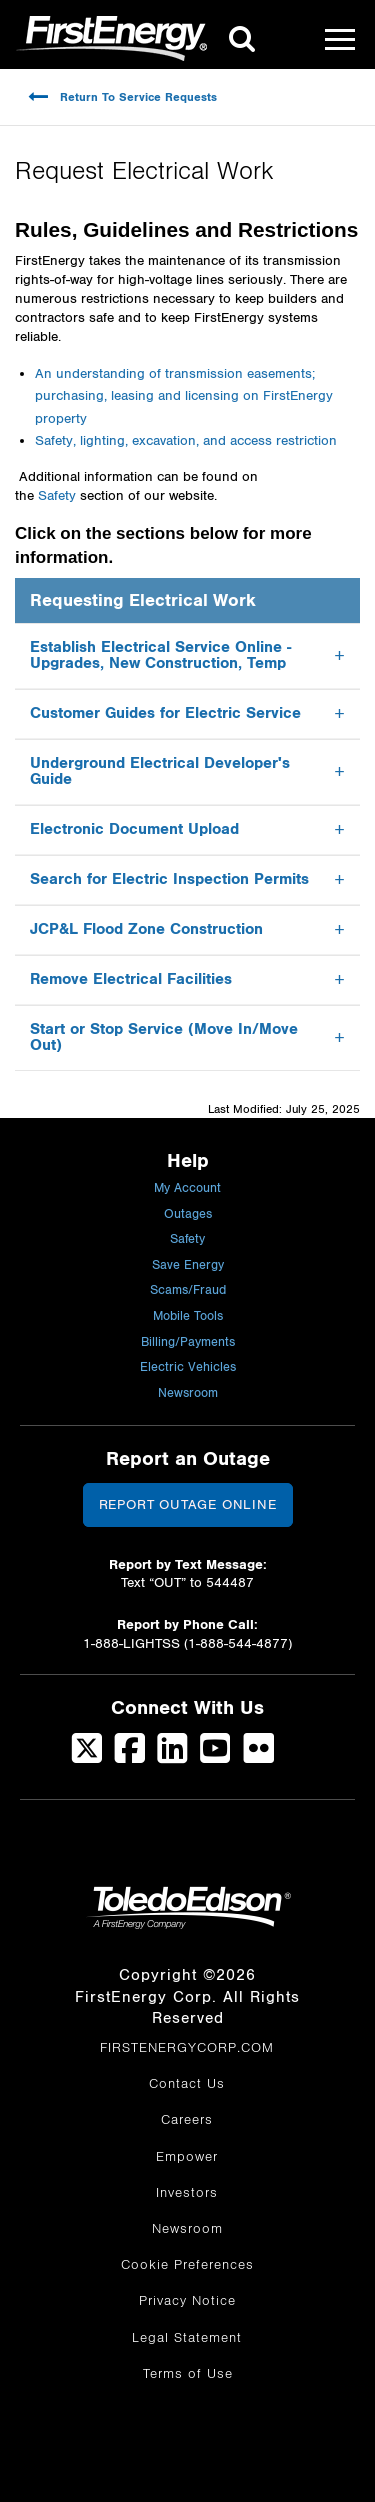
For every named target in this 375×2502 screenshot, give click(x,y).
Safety (57, 496)
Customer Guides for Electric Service (165, 713)
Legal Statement (187, 2338)
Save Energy (188, 1265)
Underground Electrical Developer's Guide (160, 771)
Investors (187, 2193)
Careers (187, 2120)
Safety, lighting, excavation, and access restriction (186, 441)
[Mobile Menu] (340, 39)
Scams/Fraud (188, 1290)
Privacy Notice (187, 2301)
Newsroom (188, 1393)
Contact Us (187, 2084)
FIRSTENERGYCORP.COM (187, 2048)
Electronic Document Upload (134, 829)
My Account (187, 1188)
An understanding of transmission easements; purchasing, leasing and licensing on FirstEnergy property (184, 396)
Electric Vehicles (188, 1367)
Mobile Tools (188, 1316)
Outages (188, 1214)
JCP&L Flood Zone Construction (146, 929)
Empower (187, 2157)
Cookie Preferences (187, 2265)
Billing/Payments (188, 1342)
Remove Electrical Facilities (131, 979)
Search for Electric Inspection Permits (169, 879)
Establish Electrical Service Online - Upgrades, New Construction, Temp (160, 655)
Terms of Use (188, 2374)
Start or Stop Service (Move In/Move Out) (164, 1037)
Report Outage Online (188, 1505)
